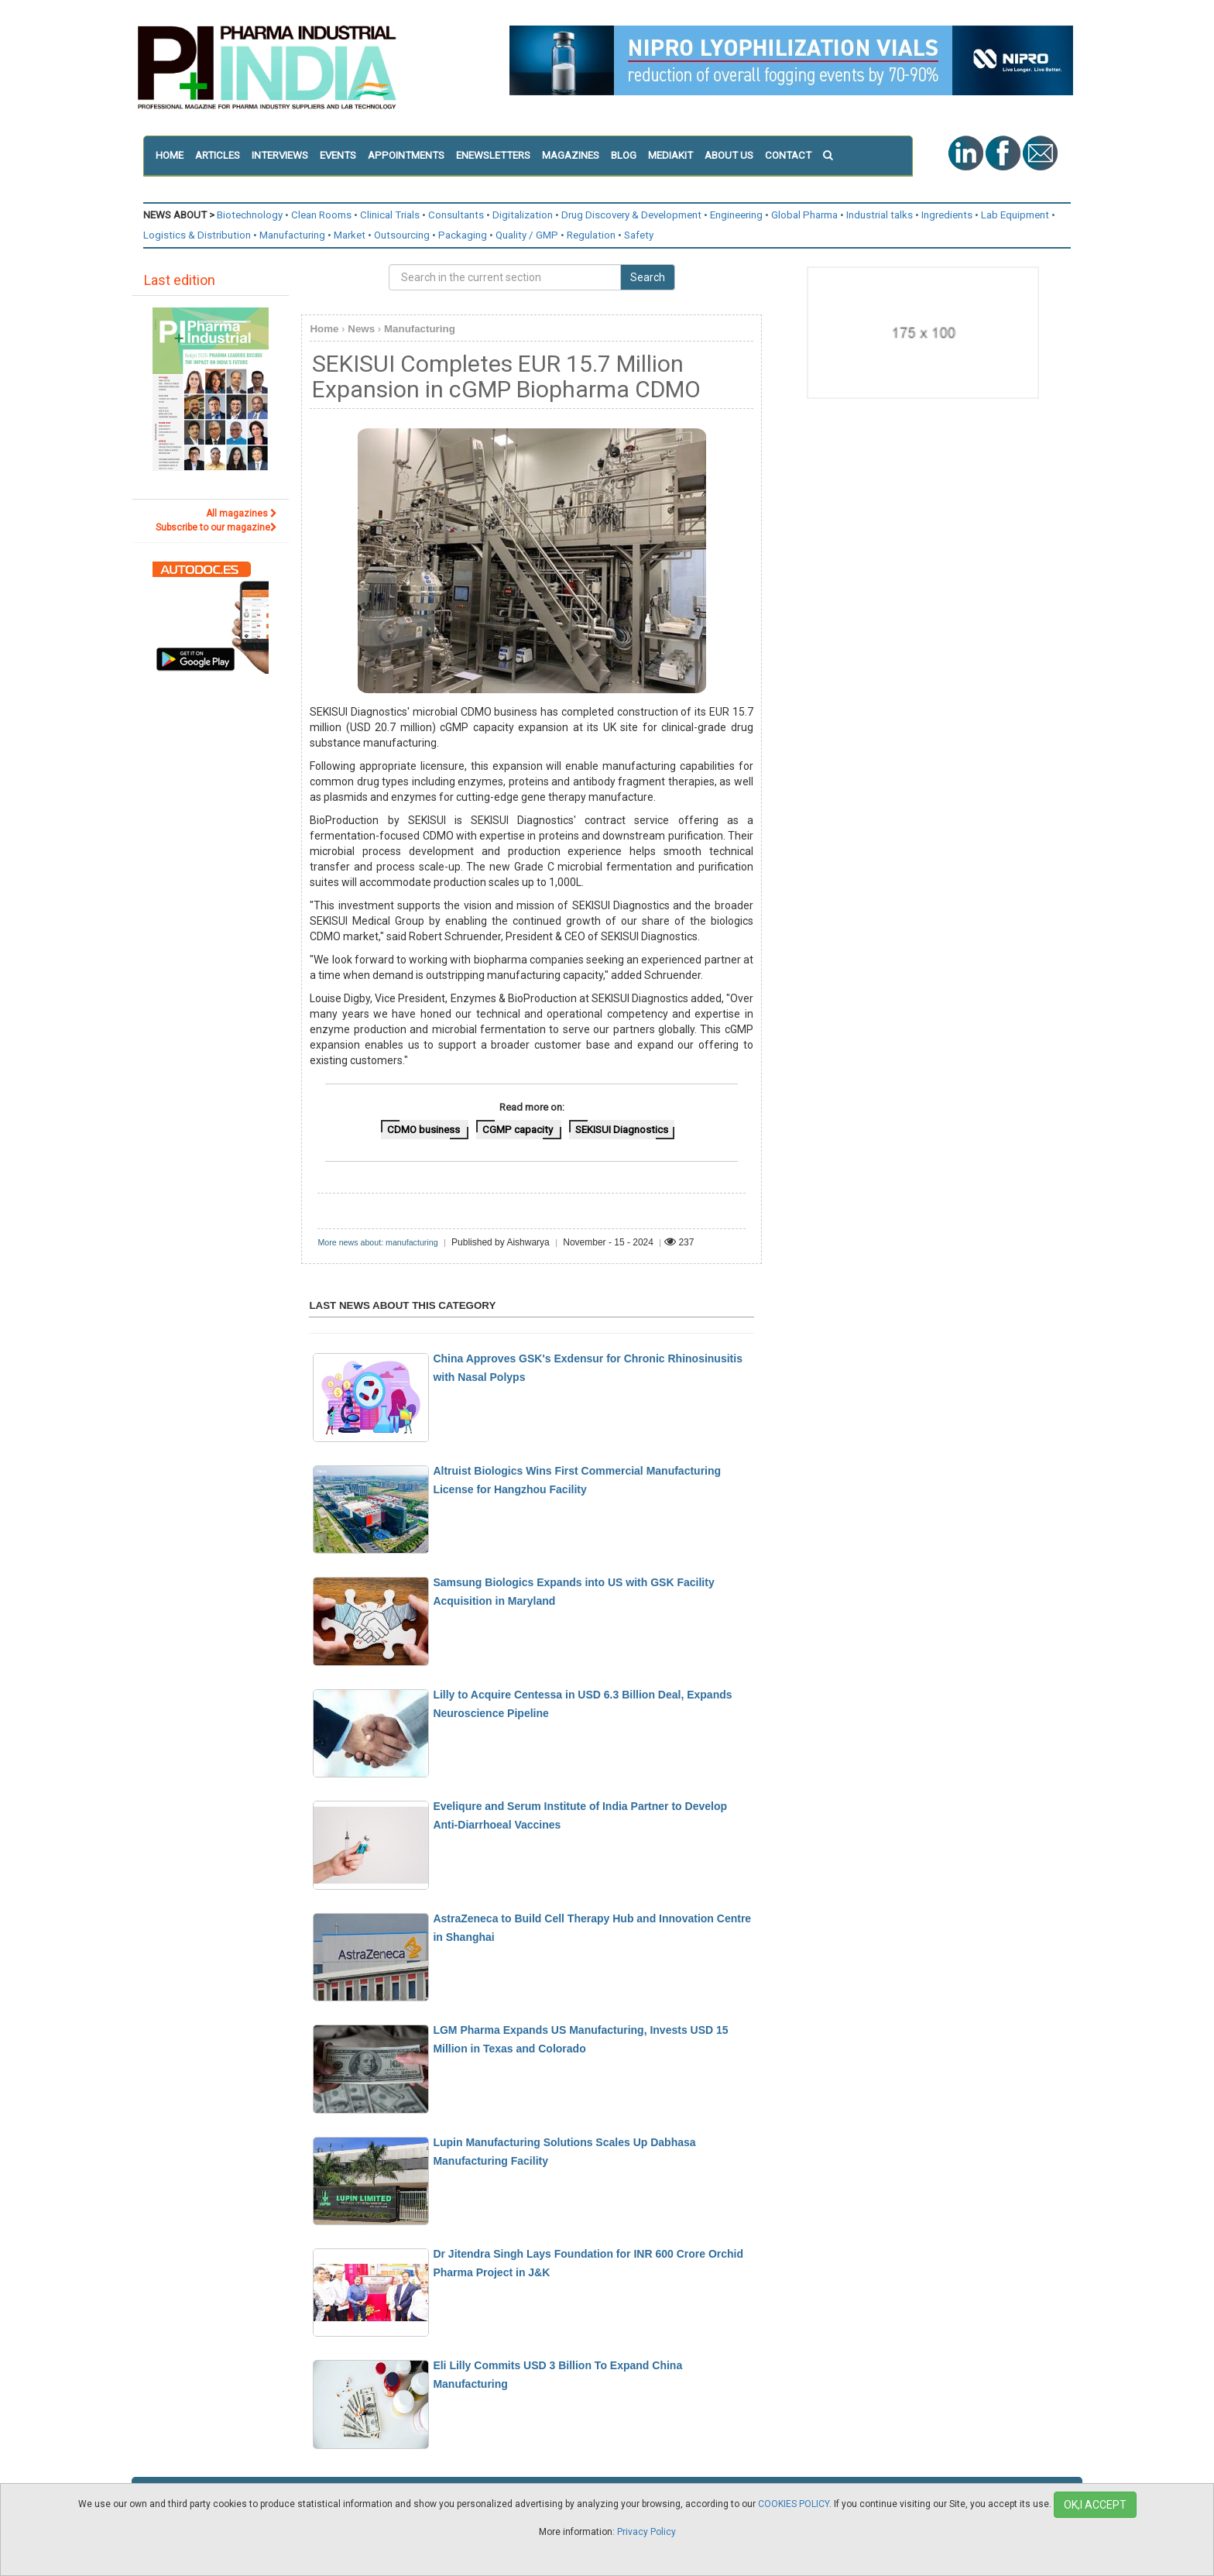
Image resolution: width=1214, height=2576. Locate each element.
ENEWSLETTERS (493, 155)
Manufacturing (292, 235)
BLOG (623, 155)
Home (324, 329)
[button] (833, 155)
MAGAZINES (570, 155)
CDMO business (424, 1129)
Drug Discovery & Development (631, 215)
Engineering (736, 215)
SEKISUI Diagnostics (621, 1129)
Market (349, 235)
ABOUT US (729, 155)
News (361, 329)
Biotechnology (250, 215)
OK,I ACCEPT (1095, 2505)
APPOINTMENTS (406, 155)
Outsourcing (402, 235)
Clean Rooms (321, 215)
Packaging (462, 235)
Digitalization (522, 215)
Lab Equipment (1015, 215)
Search (647, 277)
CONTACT (788, 155)
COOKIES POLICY (793, 2504)
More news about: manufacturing (377, 1242)
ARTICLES (217, 155)
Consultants (456, 215)
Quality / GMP (527, 235)
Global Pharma (804, 215)
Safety (638, 235)
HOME (169, 155)
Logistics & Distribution (197, 235)
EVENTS (338, 155)
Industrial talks (879, 215)
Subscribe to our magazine (216, 527)
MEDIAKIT (670, 155)
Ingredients (946, 215)
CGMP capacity (518, 1129)
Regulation (591, 235)
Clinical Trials (390, 215)
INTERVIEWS (280, 155)
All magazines (241, 513)
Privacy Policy (646, 2531)
